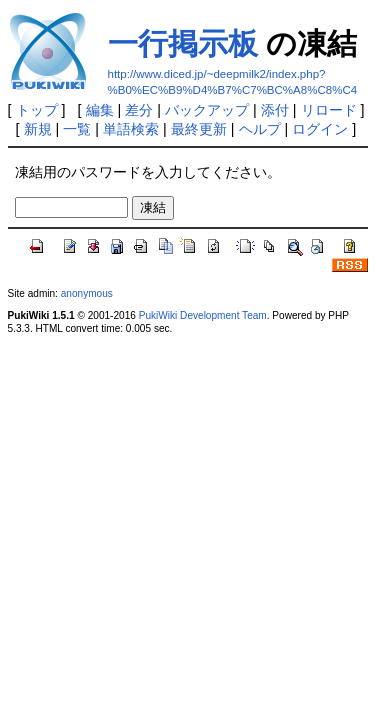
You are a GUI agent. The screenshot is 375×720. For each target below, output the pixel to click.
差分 (139, 110)
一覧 (77, 129)
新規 (38, 129)
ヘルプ (260, 129)
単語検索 (131, 129)
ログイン (320, 129)
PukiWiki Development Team (203, 315)
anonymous (87, 293)
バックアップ (207, 110)
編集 (100, 110)
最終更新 (199, 129)
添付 (275, 110)
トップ (37, 110)
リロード (329, 110)
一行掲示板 (183, 43)
